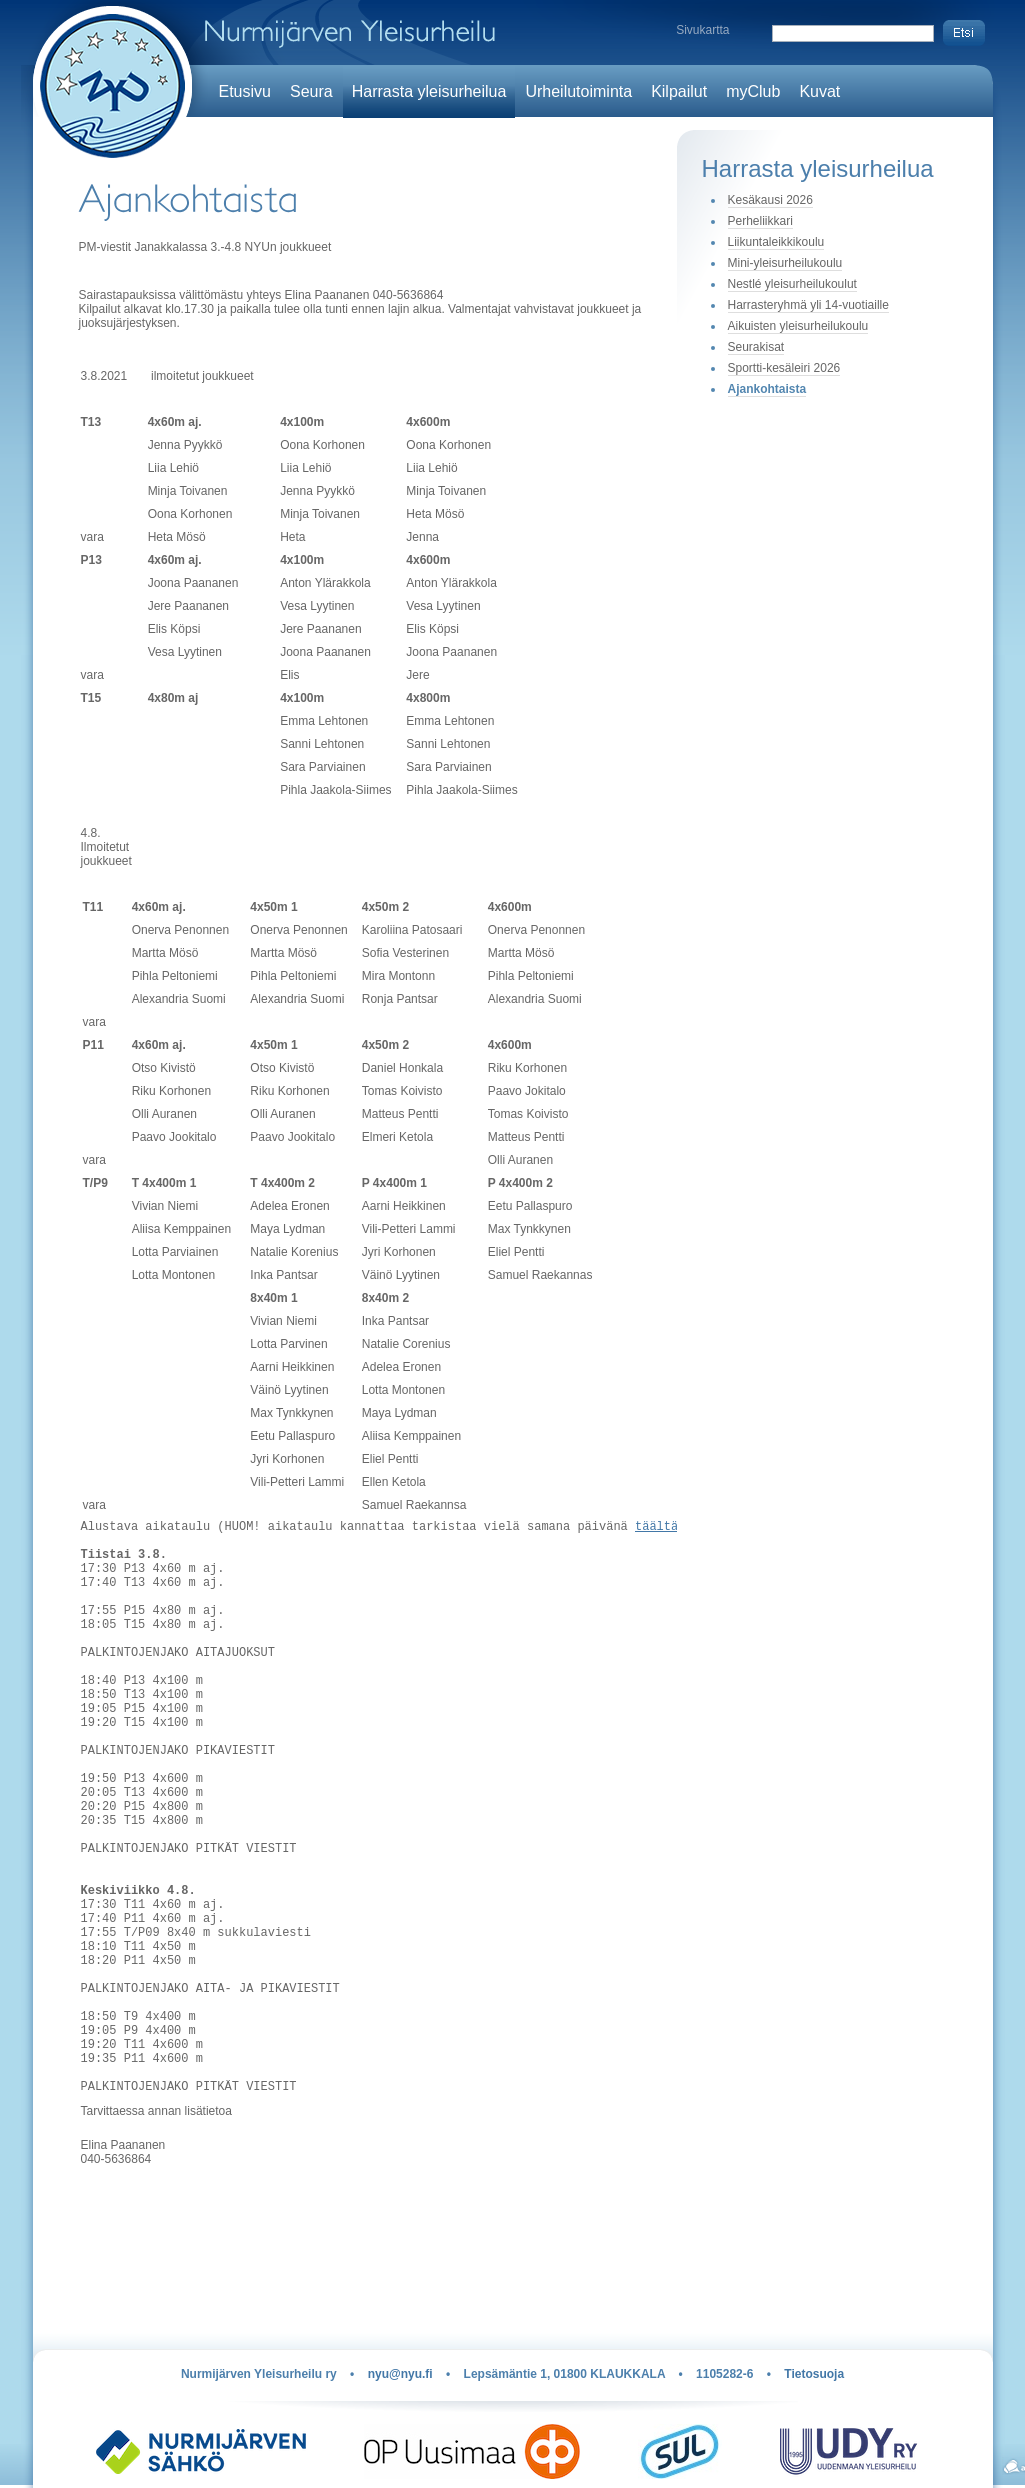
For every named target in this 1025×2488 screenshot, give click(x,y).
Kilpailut (679, 91)
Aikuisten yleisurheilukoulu (798, 326)
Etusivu (245, 91)
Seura (311, 91)
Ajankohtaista (767, 389)
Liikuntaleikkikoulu (776, 242)
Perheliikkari (760, 221)
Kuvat (819, 91)
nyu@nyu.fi (400, 2374)
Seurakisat (756, 347)
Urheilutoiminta (578, 91)
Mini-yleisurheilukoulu (785, 263)
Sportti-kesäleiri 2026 (784, 368)
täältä (656, 1528)
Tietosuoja (814, 2374)
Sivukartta (702, 30)
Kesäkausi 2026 (770, 200)
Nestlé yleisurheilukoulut (792, 284)
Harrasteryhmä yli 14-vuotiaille (808, 305)
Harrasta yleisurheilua (429, 91)
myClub (753, 91)
